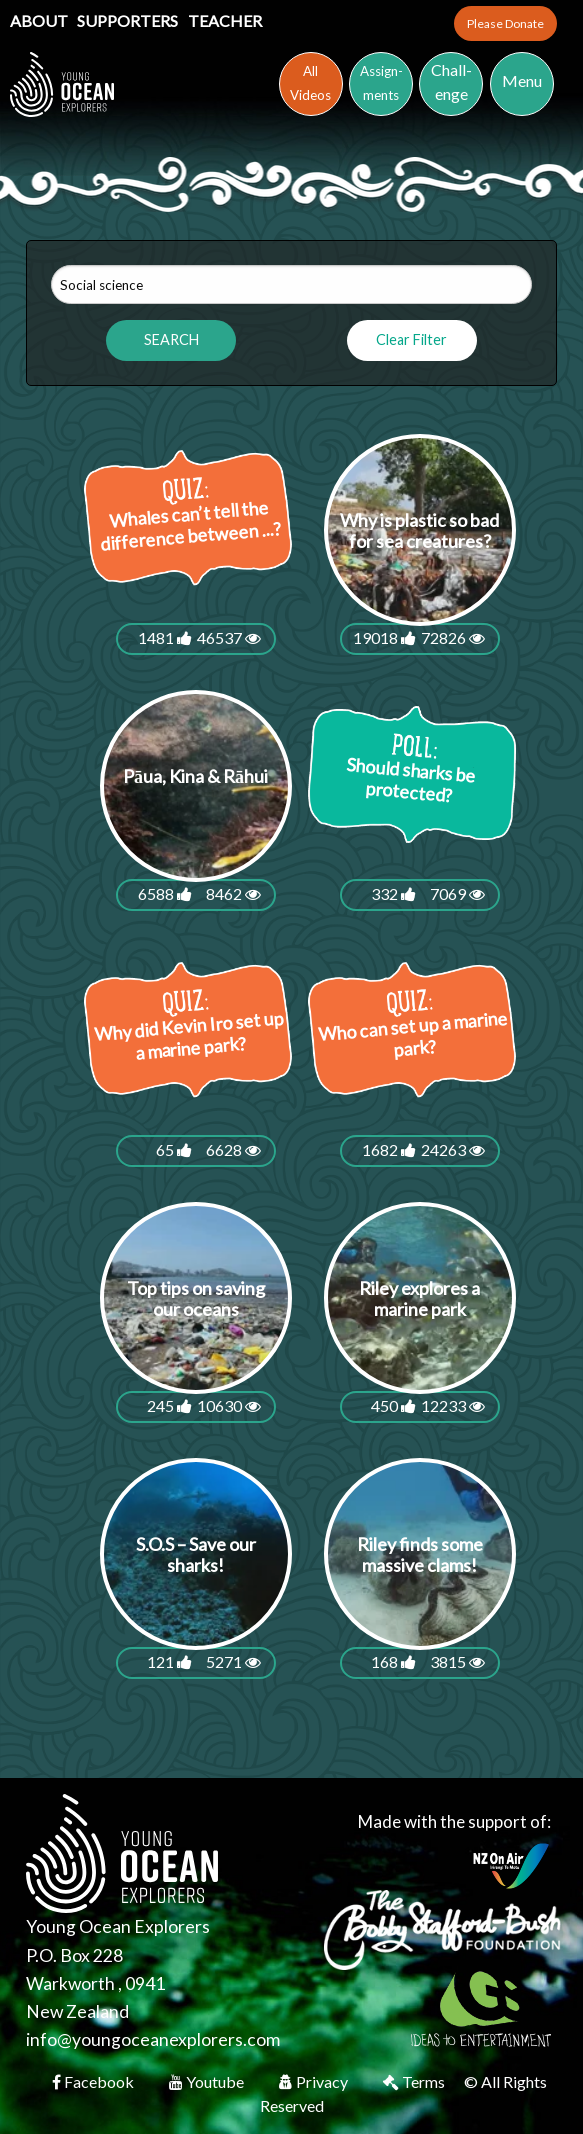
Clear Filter (411, 339)
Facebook (94, 2081)
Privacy (315, 2081)
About (40, 20)
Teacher (225, 20)
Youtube (208, 2081)
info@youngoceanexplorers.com (153, 2039)
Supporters (129, 20)
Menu (522, 80)
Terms (415, 2081)
